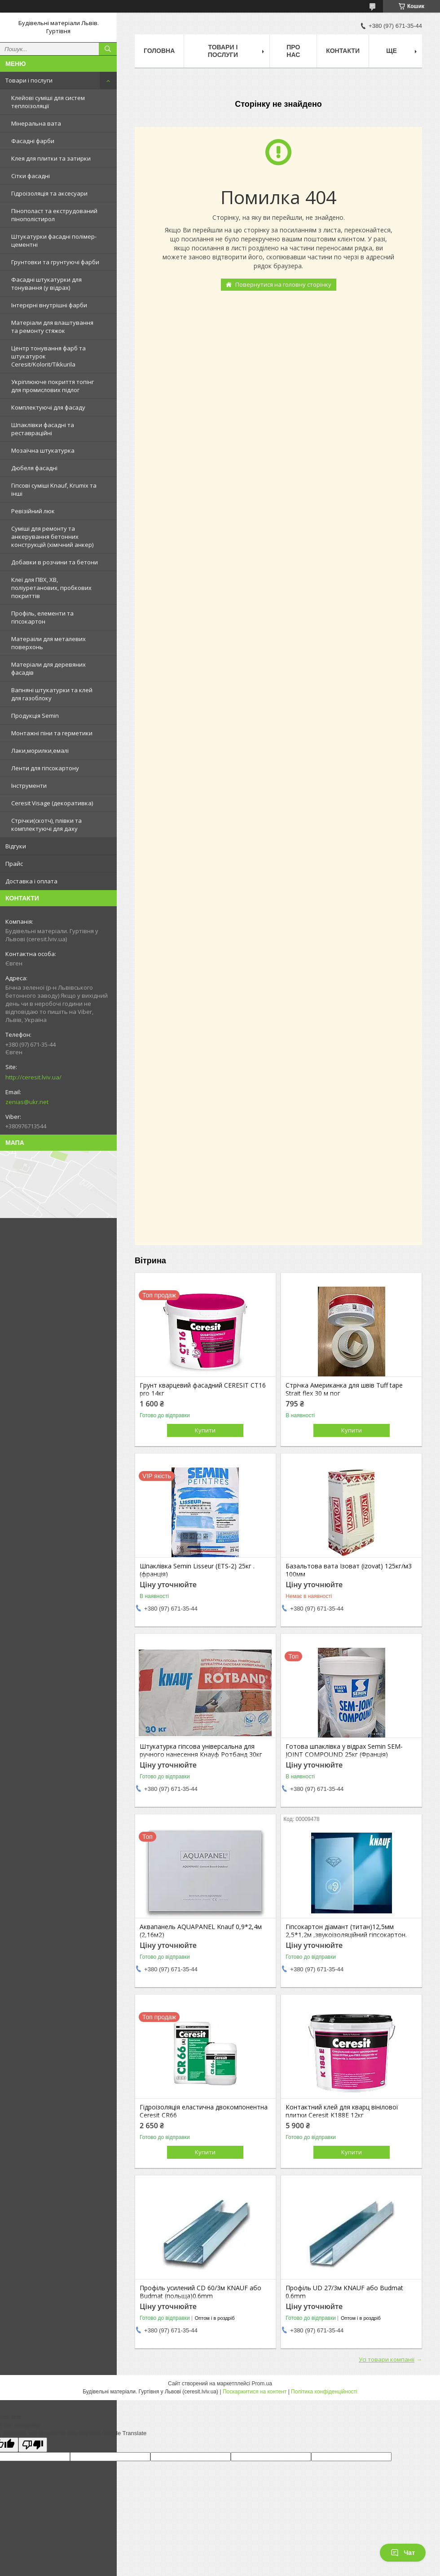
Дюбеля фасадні (34, 468)
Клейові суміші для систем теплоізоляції (48, 102)
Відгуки (15, 846)
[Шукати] (108, 49)
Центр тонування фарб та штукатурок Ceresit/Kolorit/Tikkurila (48, 356)
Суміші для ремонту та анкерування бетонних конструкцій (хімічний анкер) (52, 536)
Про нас (293, 51)
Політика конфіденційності (324, 2391)
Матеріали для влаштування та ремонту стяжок (52, 327)
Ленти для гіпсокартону (45, 768)
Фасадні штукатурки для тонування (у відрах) (46, 283)
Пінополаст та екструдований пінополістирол (54, 215)
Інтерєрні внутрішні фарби (49, 305)
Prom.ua (262, 2383)
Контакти (343, 50)
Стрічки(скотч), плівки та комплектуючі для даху (46, 824)
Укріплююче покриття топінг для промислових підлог (52, 386)
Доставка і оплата (31, 881)
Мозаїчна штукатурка (43, 450)
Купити (205, 1430)
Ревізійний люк (33, 511)
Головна (159, 50)
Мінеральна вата (36, 123)
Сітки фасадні (30, 176)
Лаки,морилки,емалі (40, 751)
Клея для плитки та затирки (51, 158)
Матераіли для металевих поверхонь (48, 643)
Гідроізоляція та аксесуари (49, 193)
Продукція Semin (35, 716)
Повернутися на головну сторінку (283, 284)
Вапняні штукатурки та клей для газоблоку (51, 694)
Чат (403, 2553)
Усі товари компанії (386, 2359)
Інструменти (29, 786)
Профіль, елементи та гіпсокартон (42, 617)
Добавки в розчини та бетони (54, 562)
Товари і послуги (29, 80)
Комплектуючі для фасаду (48, 407)
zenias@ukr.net (26, 1102)
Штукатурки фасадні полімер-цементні (54, 240)
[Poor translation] (32, 2444)
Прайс (14, 864)
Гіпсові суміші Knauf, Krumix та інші (54, 489)
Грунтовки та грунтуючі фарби (55, 262)
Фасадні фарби (32, 141)
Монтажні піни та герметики (51, 733)
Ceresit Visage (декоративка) (52, 803)
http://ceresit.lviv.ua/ (33, 1077)
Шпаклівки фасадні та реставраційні (42, 429)
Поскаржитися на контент (254, 2391)
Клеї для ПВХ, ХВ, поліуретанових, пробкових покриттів (51, 588)
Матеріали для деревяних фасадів (48, 668)
